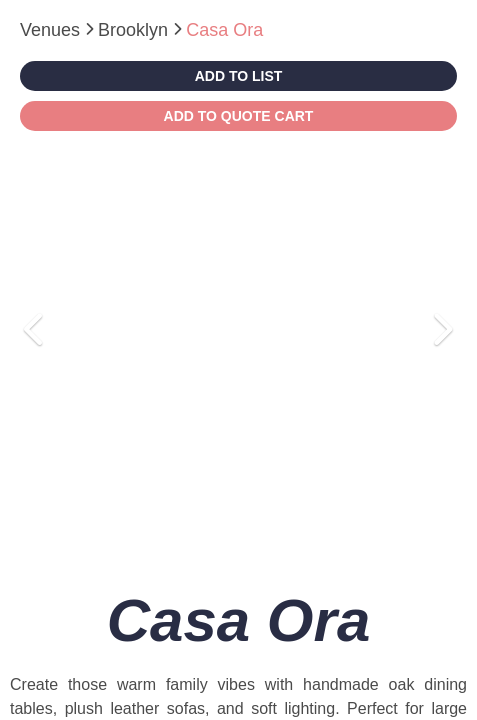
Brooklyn (135, 30)
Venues (52, 30)
